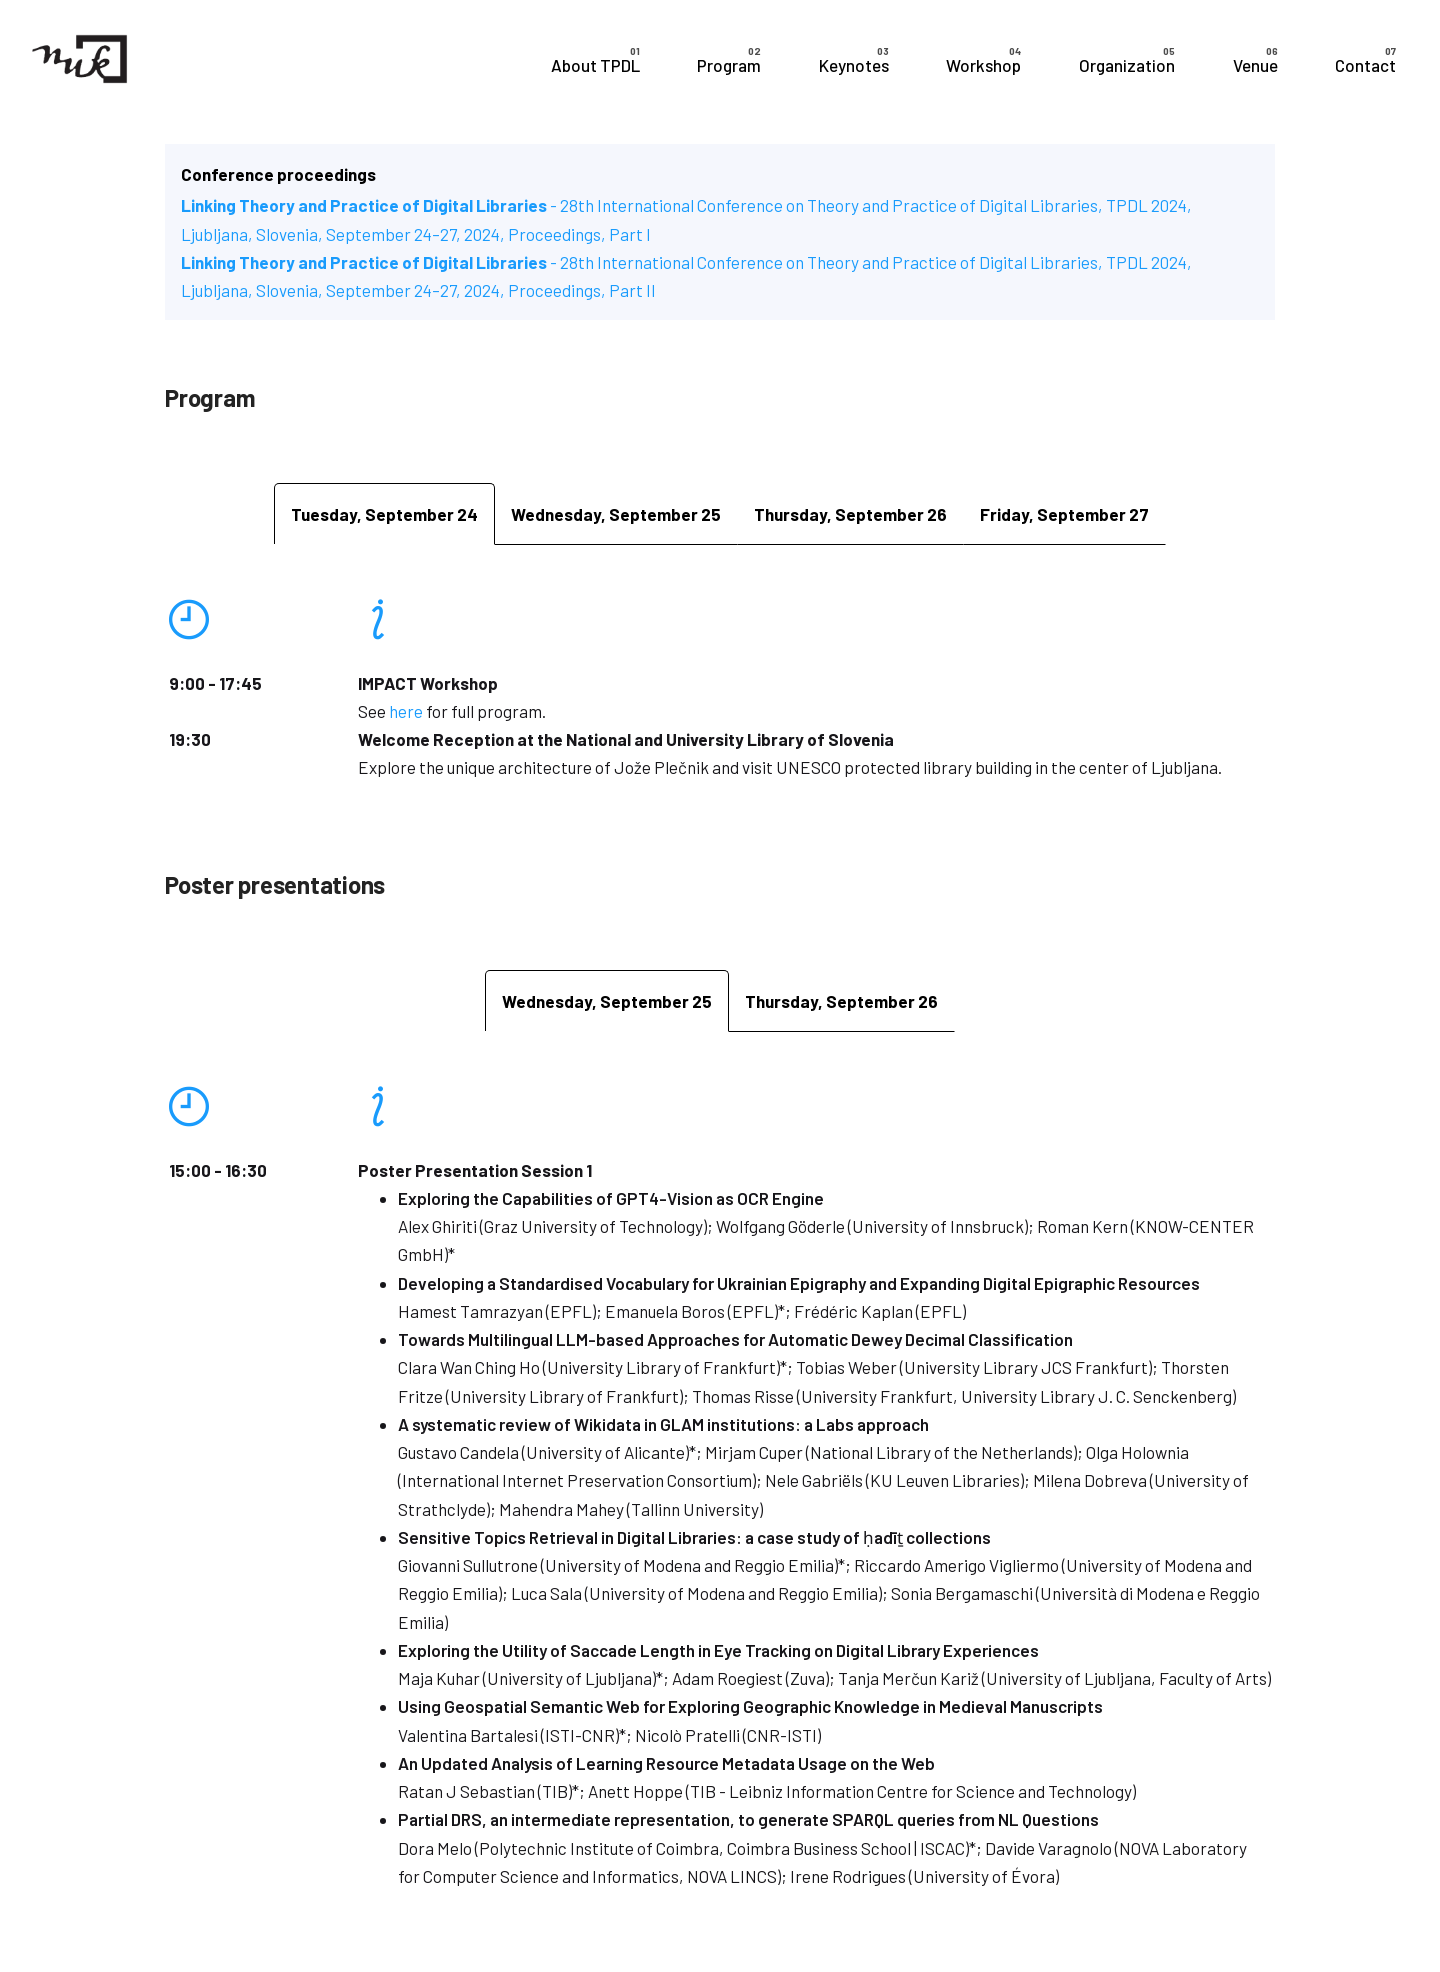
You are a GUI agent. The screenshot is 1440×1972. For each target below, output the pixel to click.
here (406, 711)
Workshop (983, 65)
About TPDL (595, 65)
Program (729, 65)
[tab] (384, 513)
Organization (1127, 65)
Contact (1365, 65)
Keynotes (854, 65)
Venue (1255, 65)
